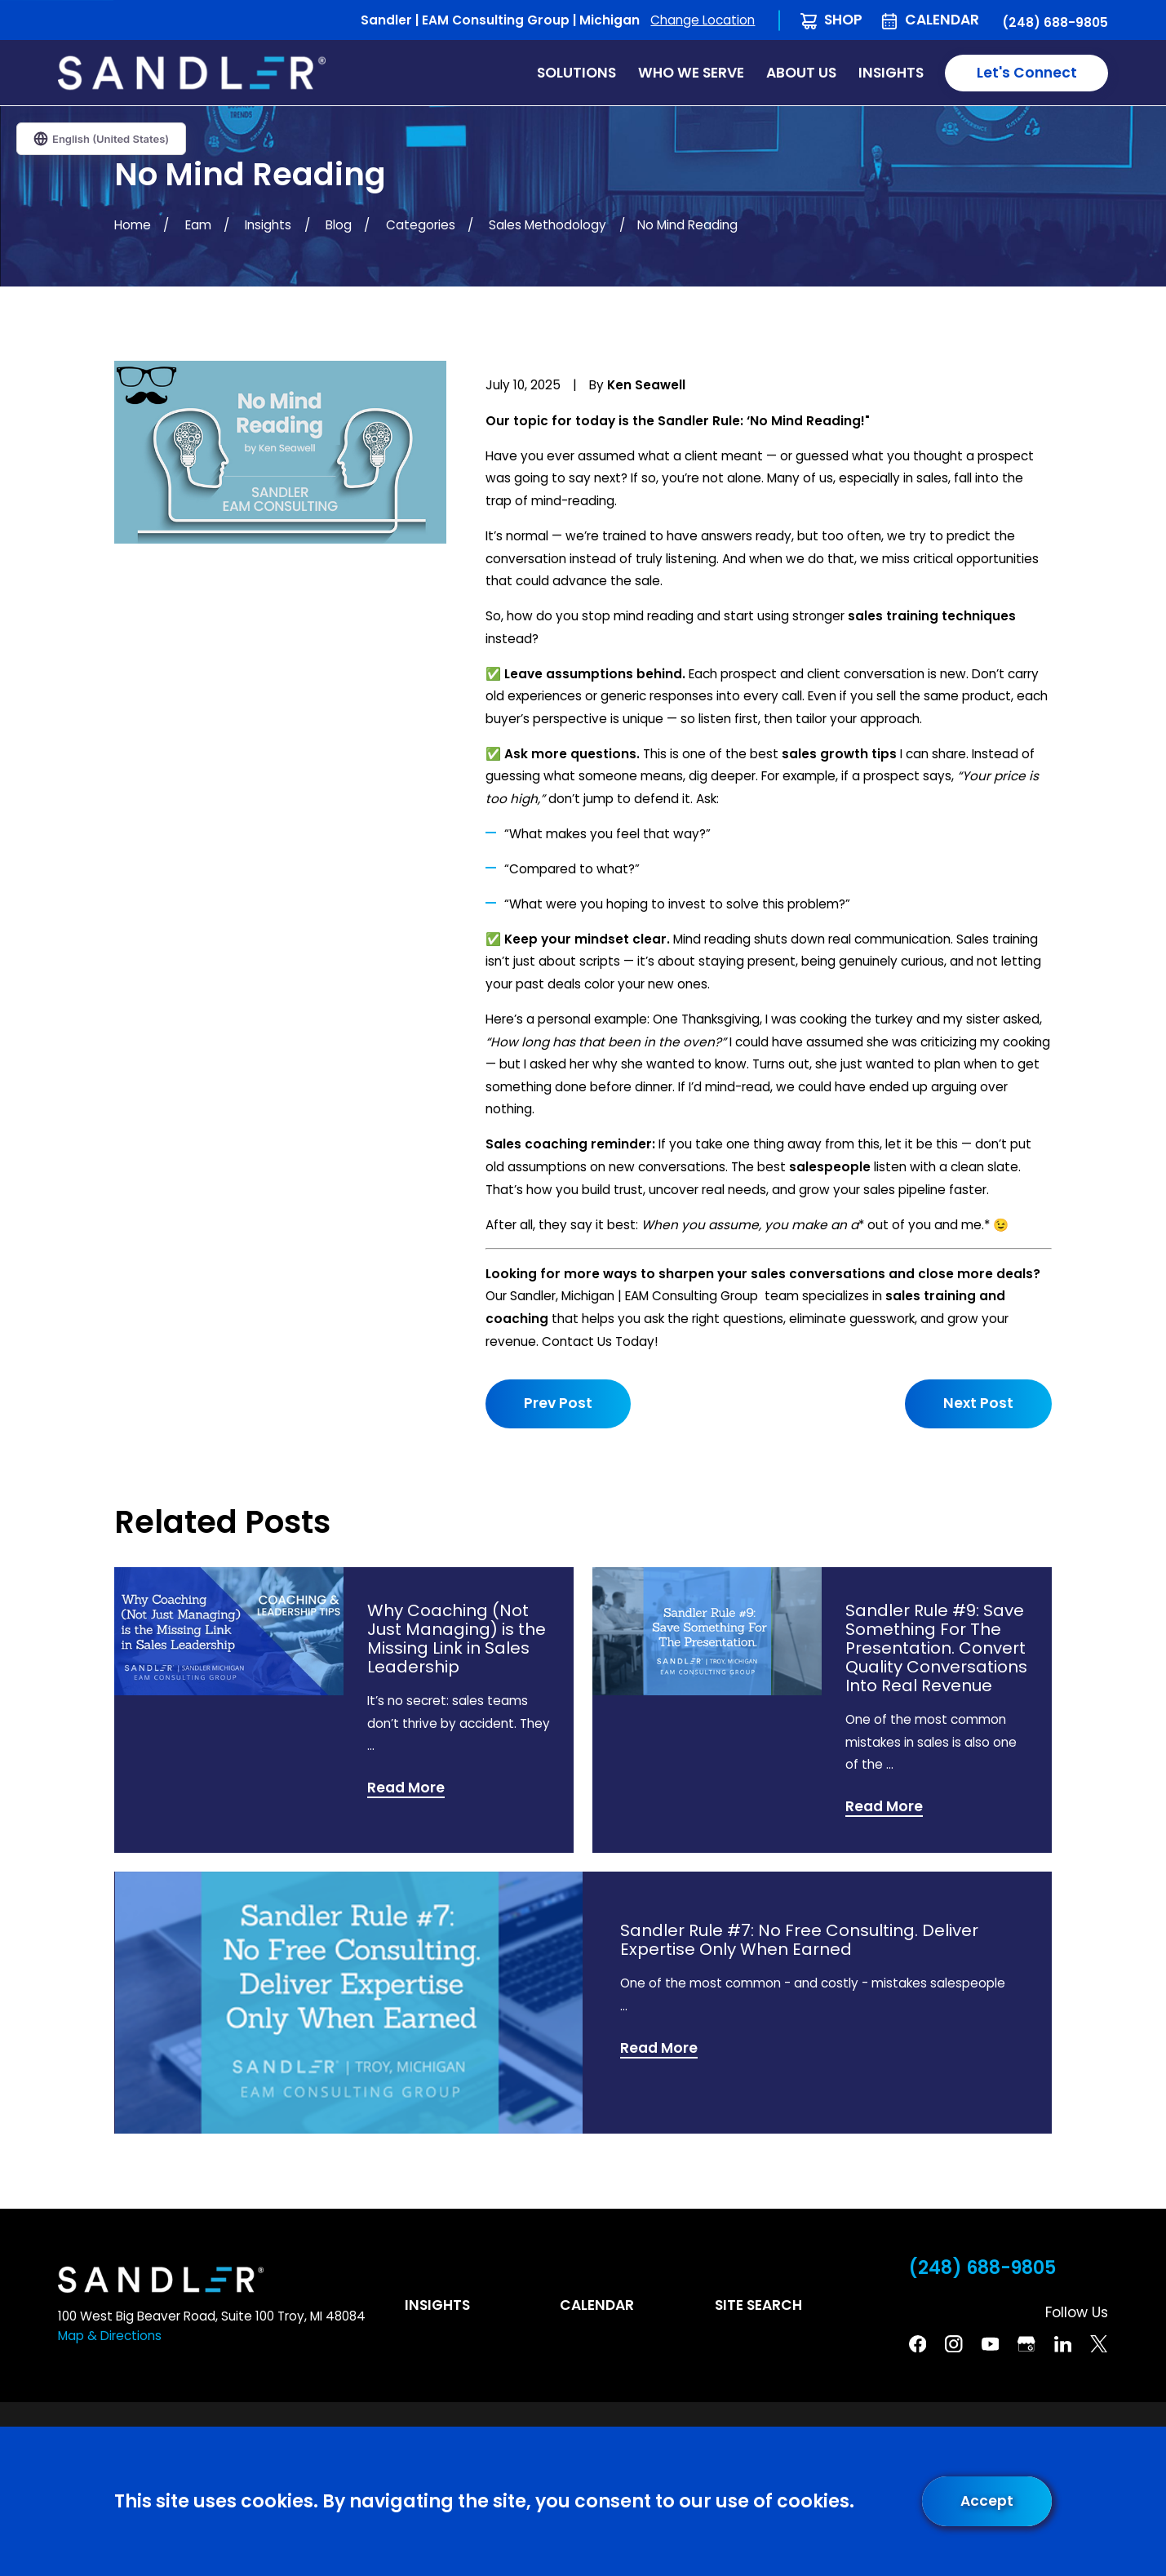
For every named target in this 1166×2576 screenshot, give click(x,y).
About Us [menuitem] (801, 72)
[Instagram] (953, 2343)
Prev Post (558, 1403)
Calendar (942, 19)
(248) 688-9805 (1055, 22)
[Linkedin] (1062, 2343)
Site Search (758, 2305)
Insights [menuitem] (891, 72)
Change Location (702, 20)
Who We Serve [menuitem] (691, 72)
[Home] (192, 73)
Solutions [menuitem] (576, 72)
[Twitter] (1098, 2343)
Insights (437, 2305)
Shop (843, 19)
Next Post (977, 1403)
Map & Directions (110, 2335)
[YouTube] (990, 2343)
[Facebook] (917, 2343)
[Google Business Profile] (1026, 2343)
